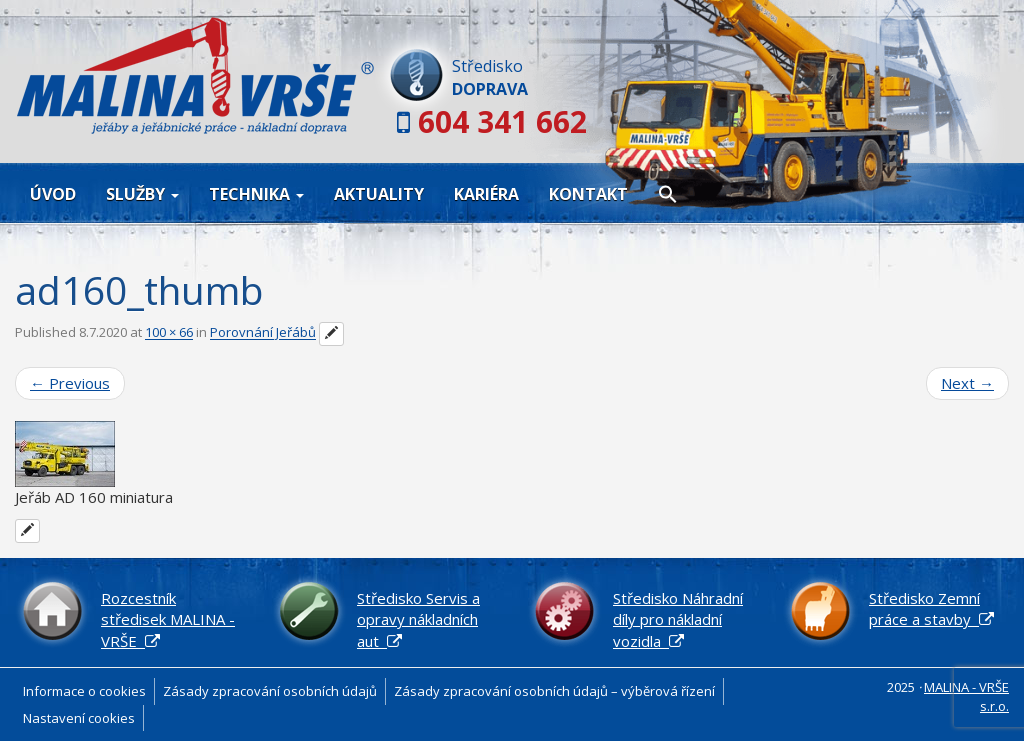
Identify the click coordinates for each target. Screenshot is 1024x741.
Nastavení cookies (79, 718)
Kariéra (486, 194)
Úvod (53, 194)
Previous (70, 383)
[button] (668, 193)
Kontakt (588, 194)
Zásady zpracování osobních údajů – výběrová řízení (554, 691)
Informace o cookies (84, 691)
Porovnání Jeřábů (263, 333)
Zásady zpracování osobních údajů (270, 691)
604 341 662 (502, 121)
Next (967, 383)
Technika (256, 194)
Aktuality (379, 194)
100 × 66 (169, 333)
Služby (142, 194)
